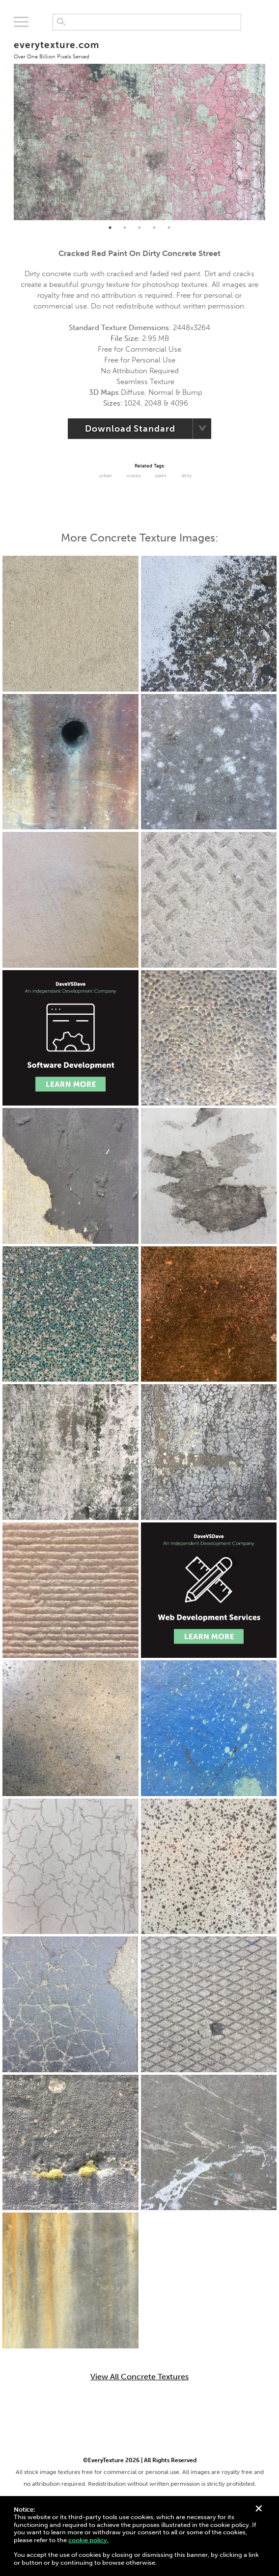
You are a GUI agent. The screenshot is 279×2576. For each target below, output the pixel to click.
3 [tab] (139, 227)
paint (161, 476)
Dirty (186, 476)
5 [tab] (169, 227)
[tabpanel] (139, 126)
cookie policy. (88, 2540)
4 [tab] (154, 227)
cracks (133, 476)
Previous (6, 126)
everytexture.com (56, 49)
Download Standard (130, 428)
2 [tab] (125, 227)
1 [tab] (110, 227)
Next (273, 126)
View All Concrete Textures (139, 2377)
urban (105, 476)
